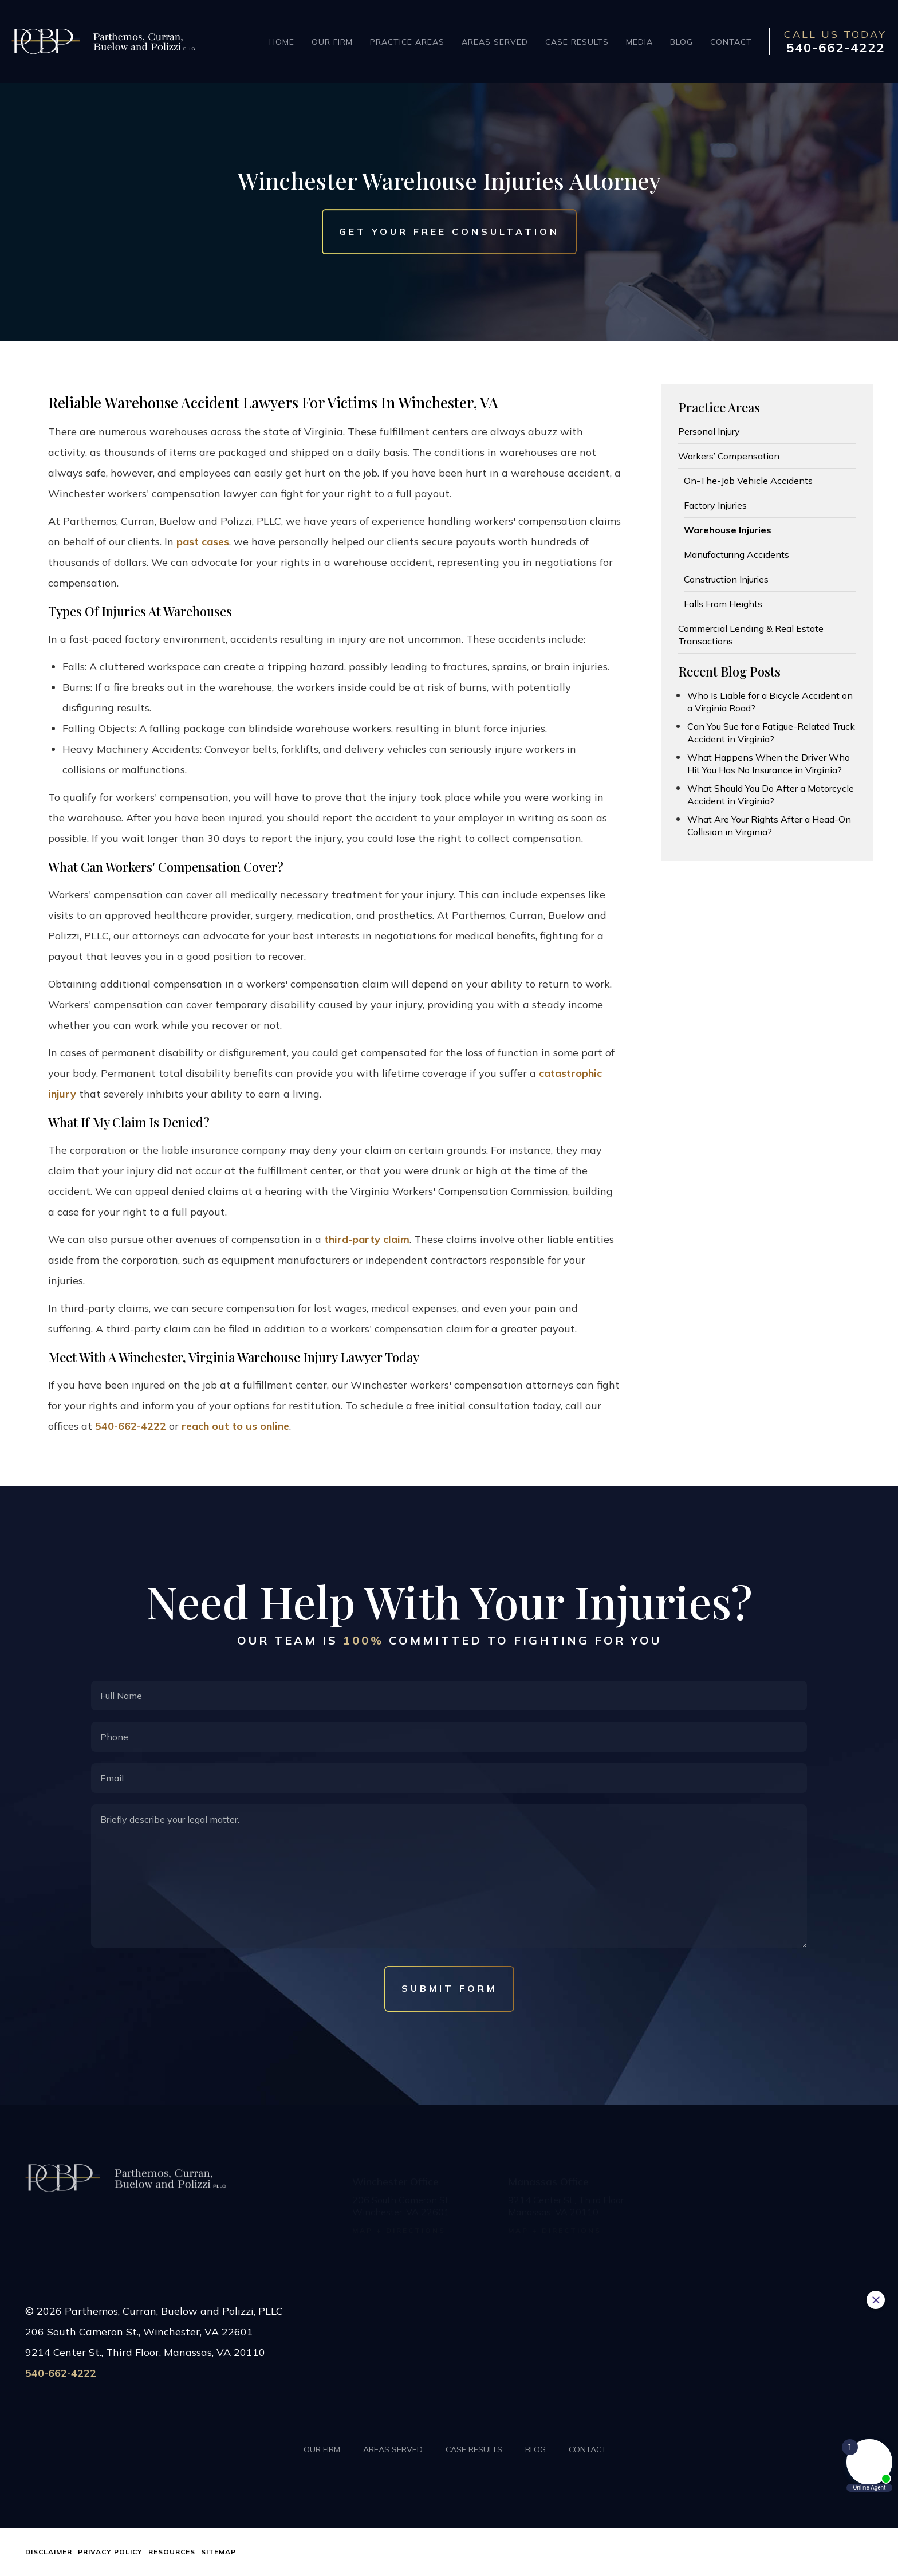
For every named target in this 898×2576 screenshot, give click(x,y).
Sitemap (218, 2551)
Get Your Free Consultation (449, 231)
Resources (171, 2551)
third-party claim (366, 1239)
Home (281, 42)
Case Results (577, 42)
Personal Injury (709, 431)
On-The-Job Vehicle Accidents (748, 480)
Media (639, 42)
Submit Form (449, 1988)
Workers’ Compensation (728, 456)
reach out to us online (235, 1426)
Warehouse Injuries (727, 530)
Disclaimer (48, 2551)
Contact (731, 42)
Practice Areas (407, 42)
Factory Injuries (715, 505)
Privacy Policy (110, 2551)
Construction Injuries (726, 579)
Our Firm (332, 42)
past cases (202, 541)
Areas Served (495, 42)
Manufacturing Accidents (736, 554)
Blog (681, 42)
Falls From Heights (723, 603)
